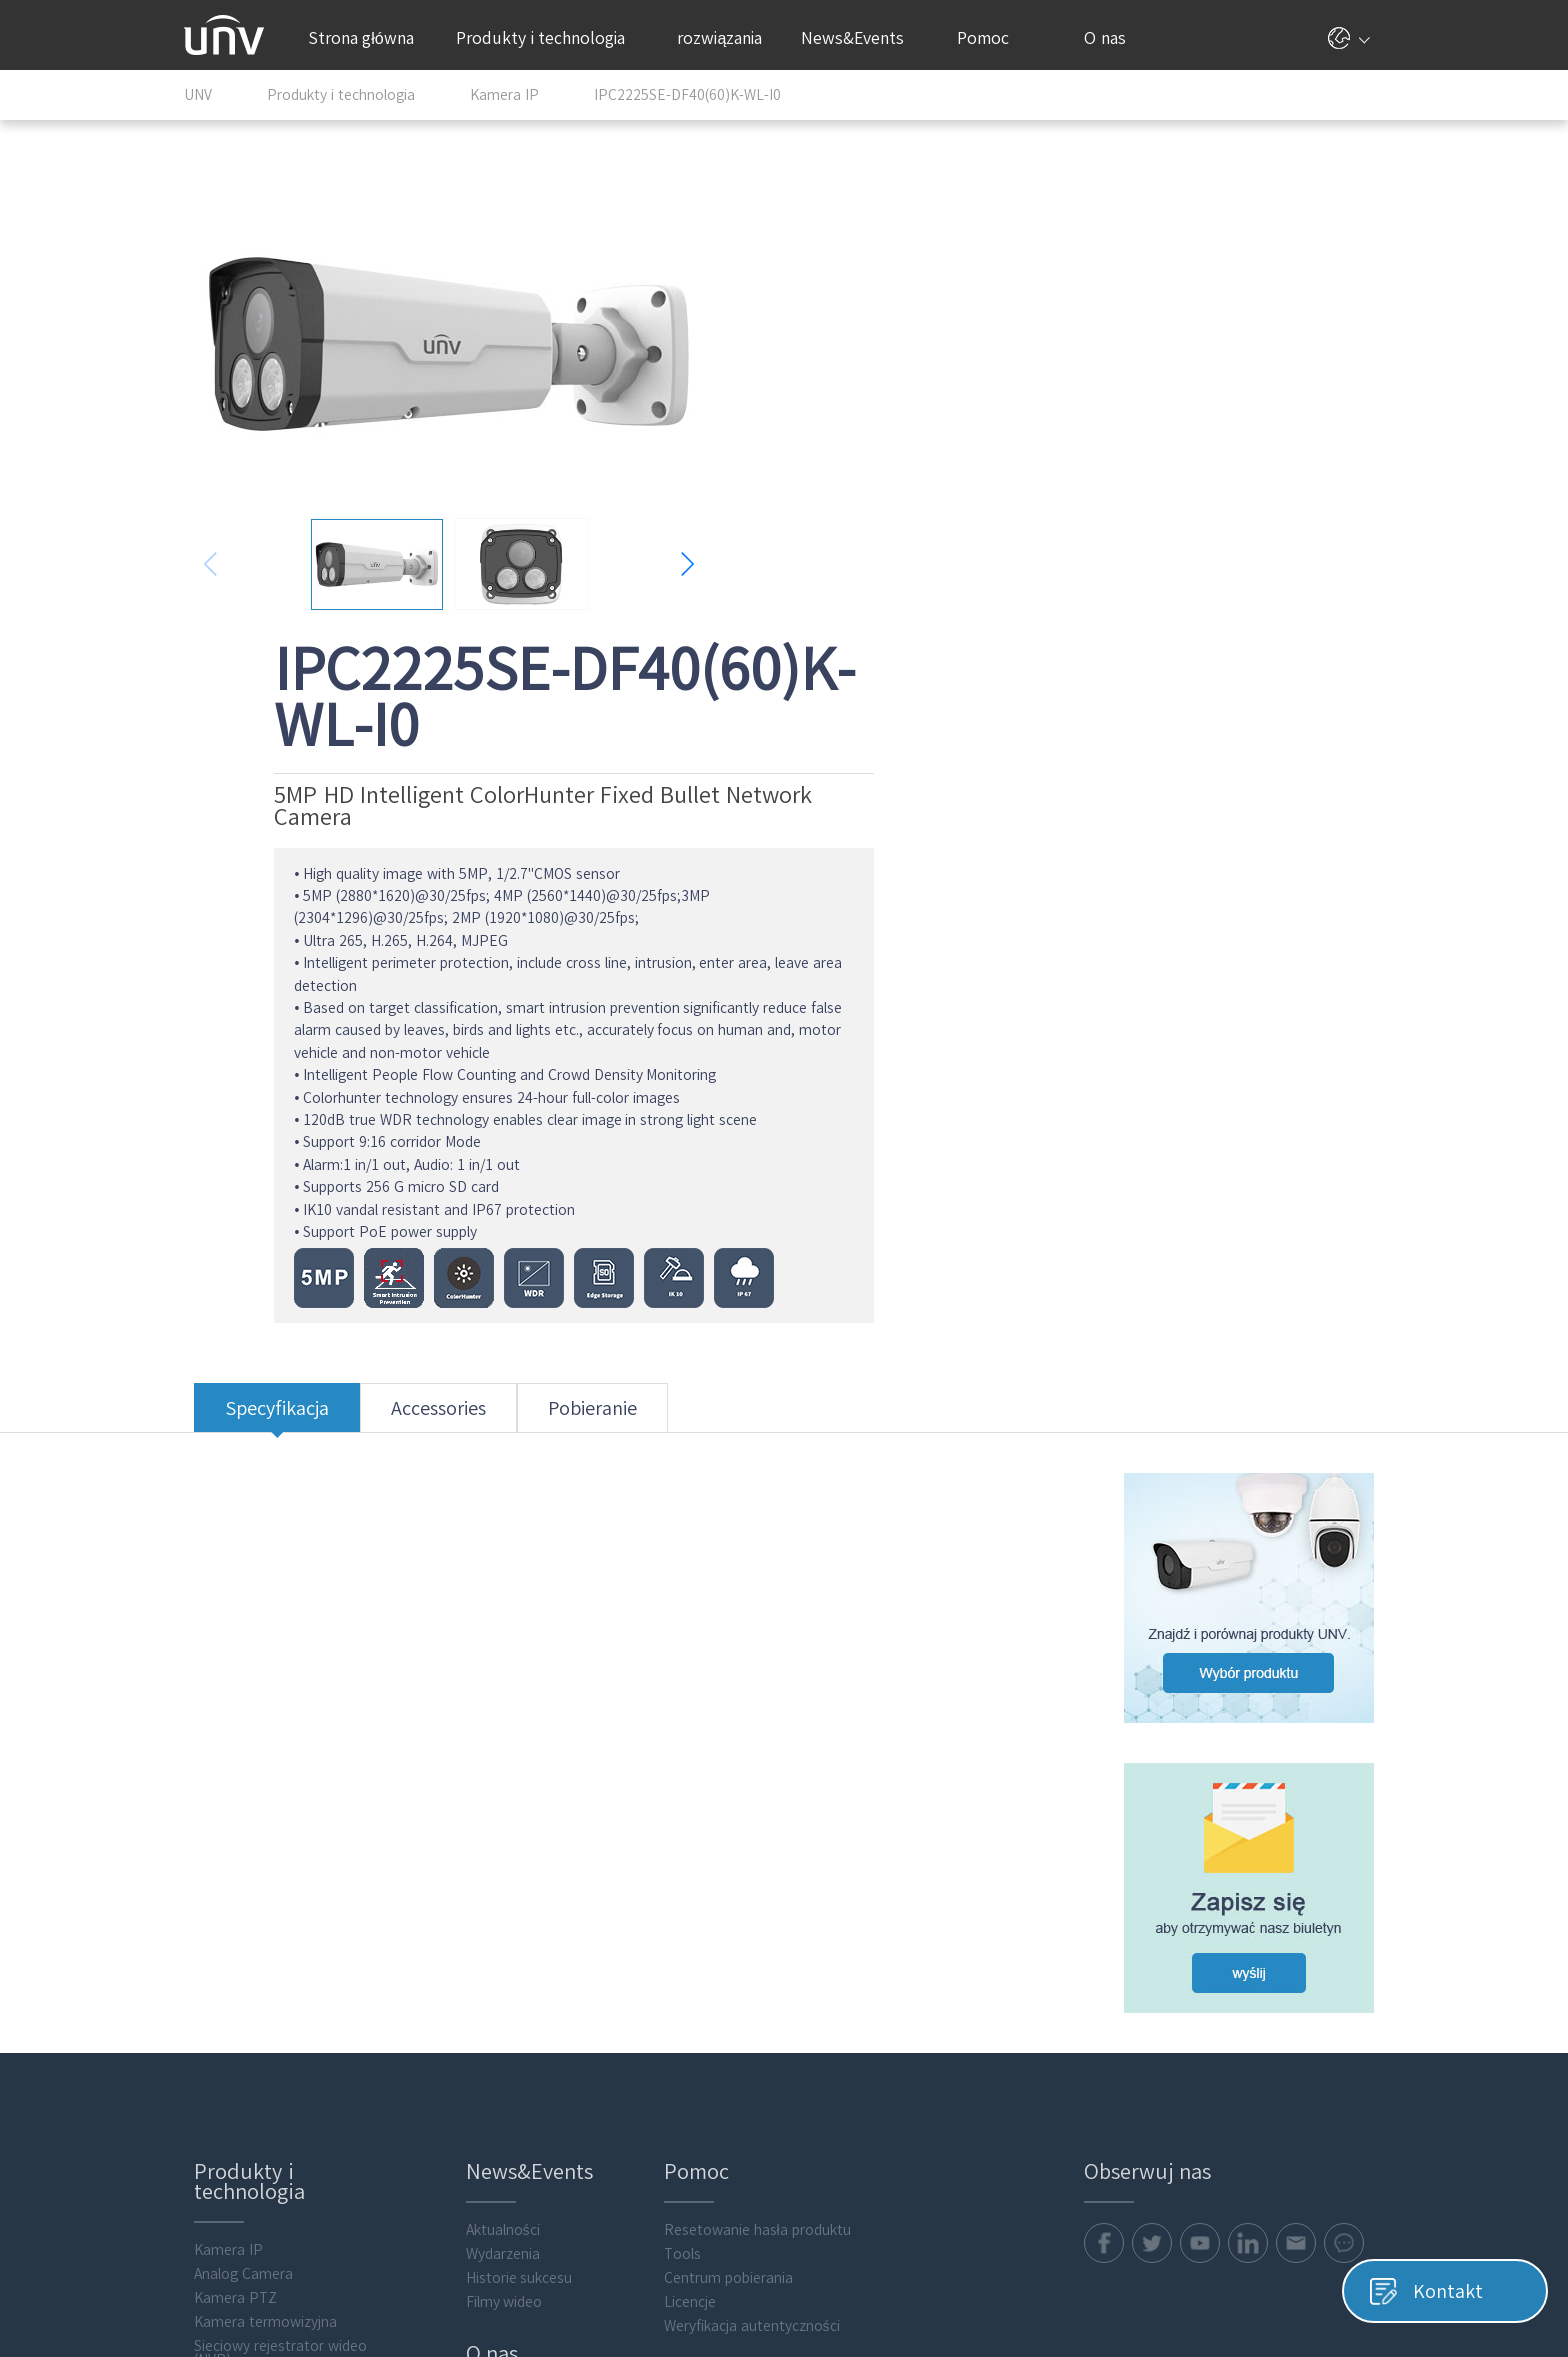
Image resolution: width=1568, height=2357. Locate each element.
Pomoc (993, 38)
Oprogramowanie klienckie (269, 2112)
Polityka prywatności (1045, 2284)
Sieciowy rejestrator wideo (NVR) (270, 1875)
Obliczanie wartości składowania (246, 2009)
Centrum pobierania (721, 1800)
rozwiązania (727, 38)
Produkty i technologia (550, 38)
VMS (197, 1906)
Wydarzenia (494, 1776)
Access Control (232, 2040)
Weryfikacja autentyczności (745, 1848)
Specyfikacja (267, 975)
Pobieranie (582, 975)
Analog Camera (233, 1796)
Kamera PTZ (225, 1820)
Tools (675, 1776)
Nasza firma (496, 1934)
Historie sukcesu (510, 1800)
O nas (1112, 38)
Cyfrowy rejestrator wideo (269, 1930)
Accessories (428, 975)
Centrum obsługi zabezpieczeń (556, 2054)
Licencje (683, 1824)
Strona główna (361, 38)
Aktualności (494, 1752)
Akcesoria (215, 2136)
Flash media (223, 2160)
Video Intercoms (237, 2064)
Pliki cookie (1160, 2284)
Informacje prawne (518, 2030)
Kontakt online (505, 2006)
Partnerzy (489, 1958)
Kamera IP (218, 1772)
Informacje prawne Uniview (1296, 2284)
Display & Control (240, 1954)
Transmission (227, 1978)
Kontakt (483, 1982)
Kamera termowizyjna (255, 1844)
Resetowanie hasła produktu (750, 1752)
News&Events (860, 38)
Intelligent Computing (254, 2088)
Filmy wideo (495, 1824)
